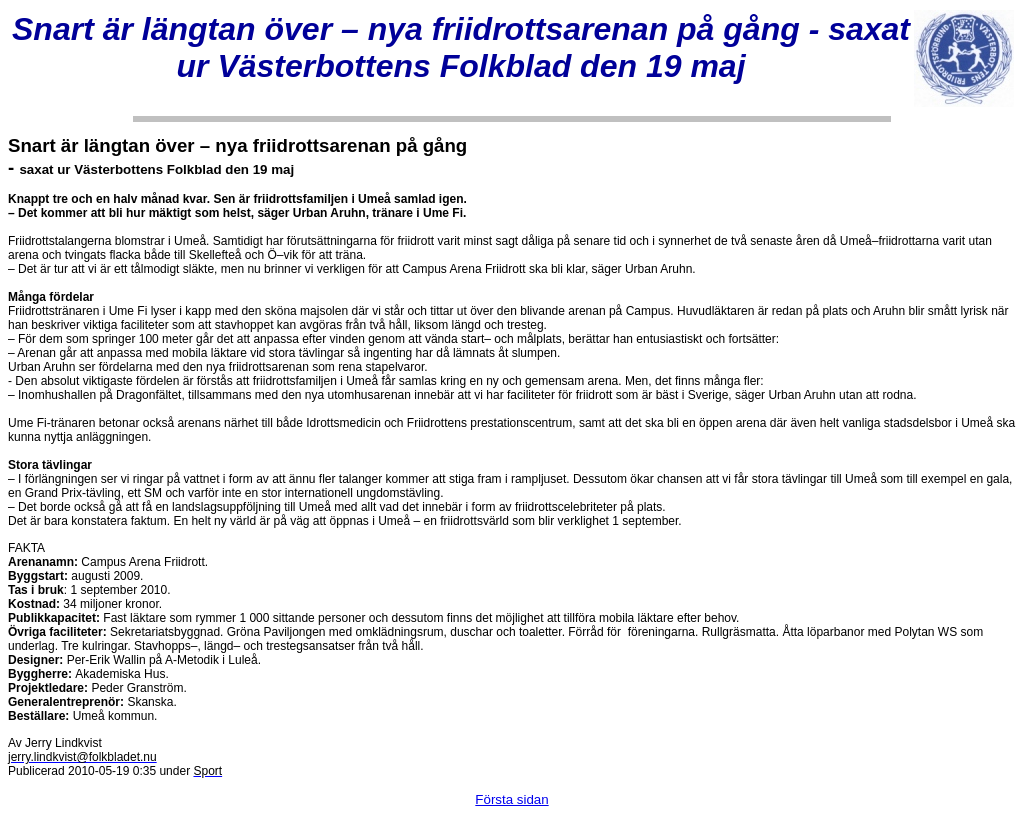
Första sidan (511, 799)
